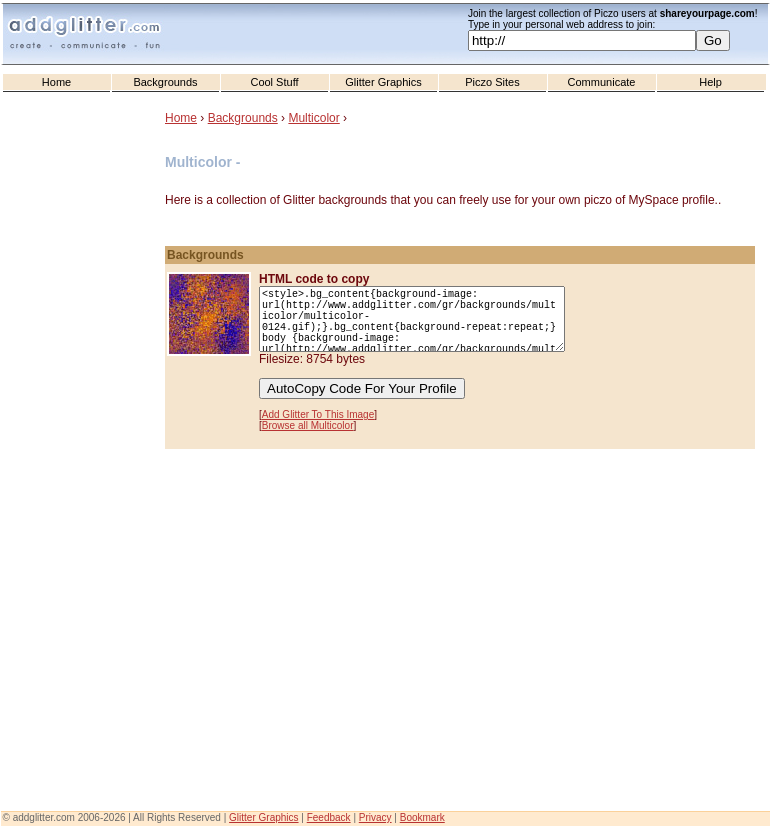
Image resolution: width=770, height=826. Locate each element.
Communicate (602, 82)
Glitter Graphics (383, 82)
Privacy (375, 817)
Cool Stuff (274, 82)
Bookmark (422, 817)
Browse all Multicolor (308, 425)
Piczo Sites (492, 82)
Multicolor (313, 118)
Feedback (329, 817)
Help (710, 82)
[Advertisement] (85, 501)
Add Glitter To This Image (318, 414)
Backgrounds (165, 82)
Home (56, 82)
